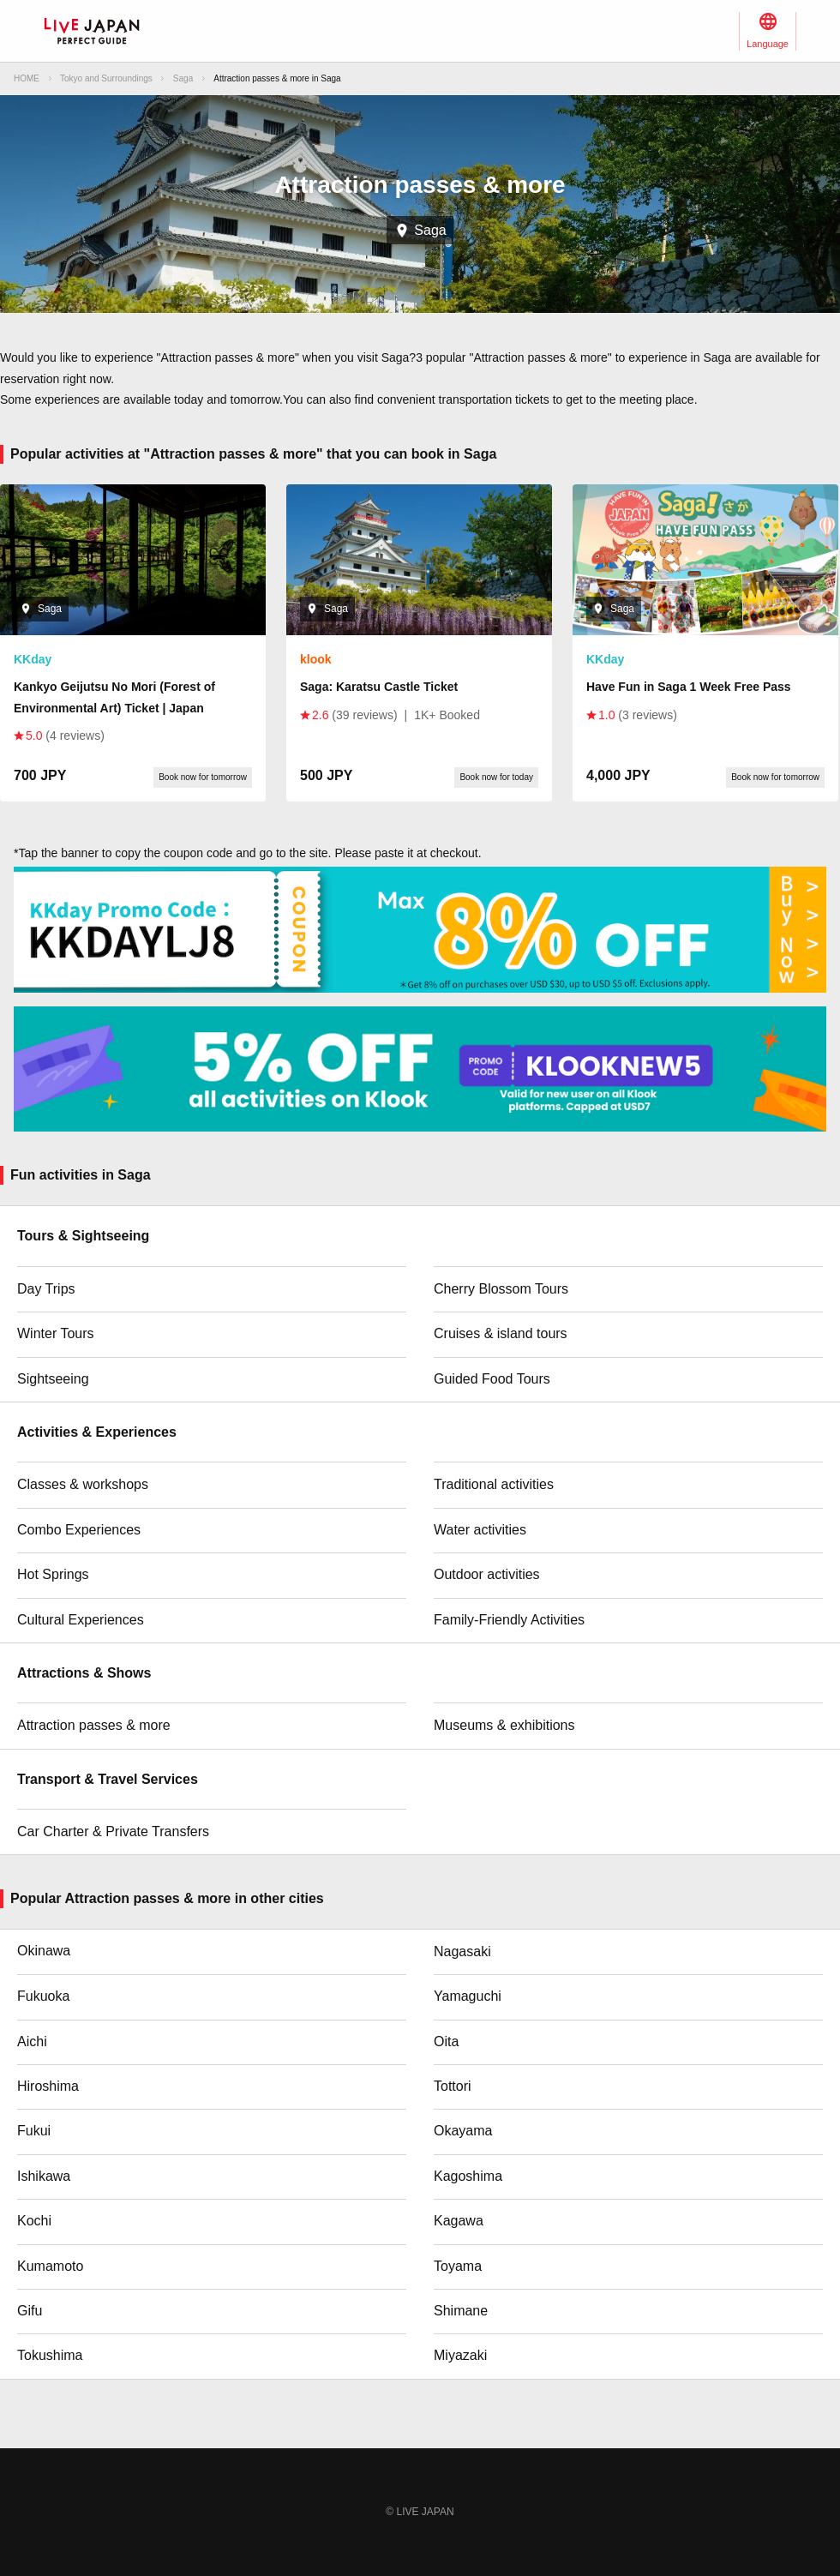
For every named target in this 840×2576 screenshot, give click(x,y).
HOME (26, 78)
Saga (183, 78)
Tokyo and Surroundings (106, 78)
